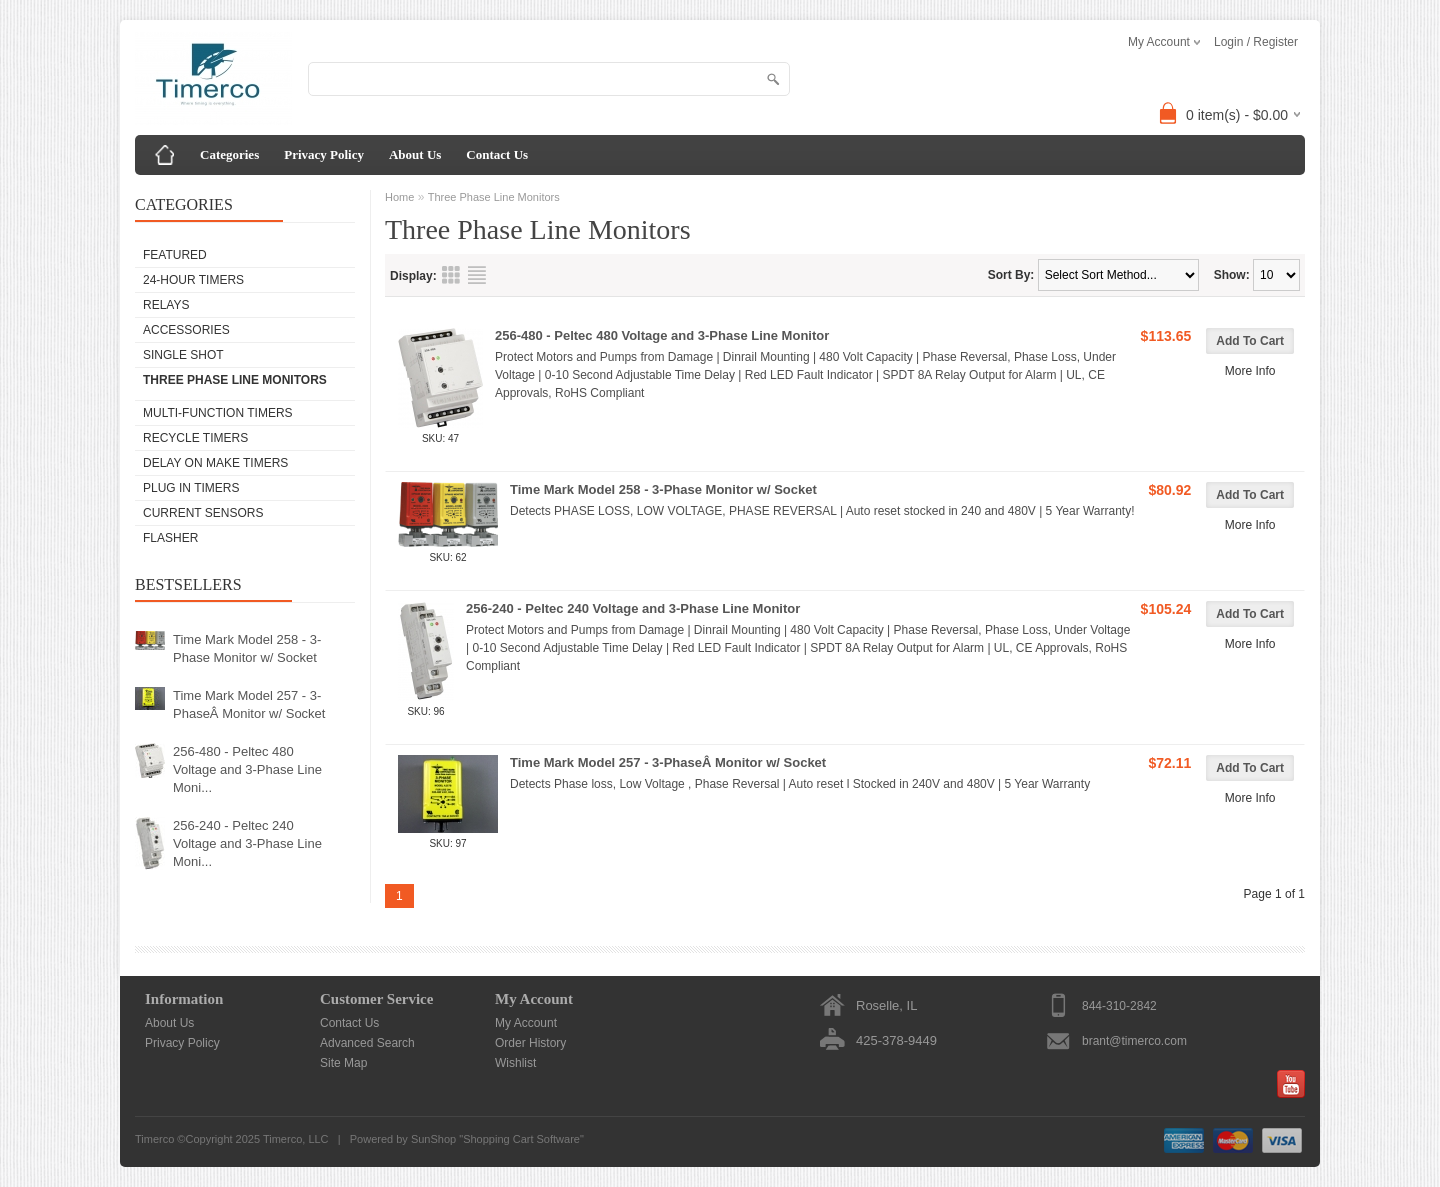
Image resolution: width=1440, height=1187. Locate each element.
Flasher (170, 538)
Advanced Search (367, 1043)
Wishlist (515, 1063)
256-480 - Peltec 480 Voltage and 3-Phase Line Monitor (662, 335)
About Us (415, 154)
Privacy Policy (324, 154)
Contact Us (497, 154)
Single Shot (183, 355)
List (477, 275)
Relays (166, 305)
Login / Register (1256, 42)
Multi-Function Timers (218, 413)
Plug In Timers (191, 488)
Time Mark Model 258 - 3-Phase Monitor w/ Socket (247, 648)
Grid (451, 275)
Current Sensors (203, 513)
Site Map (343, 1063)
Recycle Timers (195, 438)
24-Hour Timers (193, 280)
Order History (530, 1043)
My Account (526, 1023)
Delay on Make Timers (215, 463)
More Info (1250, 371)
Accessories (186, 330)
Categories (229, 154)
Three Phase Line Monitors (235, 380)
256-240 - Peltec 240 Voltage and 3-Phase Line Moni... (247, 843)
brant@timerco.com (1134, 1041)
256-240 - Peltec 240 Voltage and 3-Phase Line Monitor (633, 608)
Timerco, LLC (296, 1139)
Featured (175, 255)
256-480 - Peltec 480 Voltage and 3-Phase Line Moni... (247, 769)
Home (399, 197)
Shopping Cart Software (521, 1139)
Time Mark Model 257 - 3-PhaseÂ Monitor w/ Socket (249, 704)
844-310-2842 (1119, 1006)
